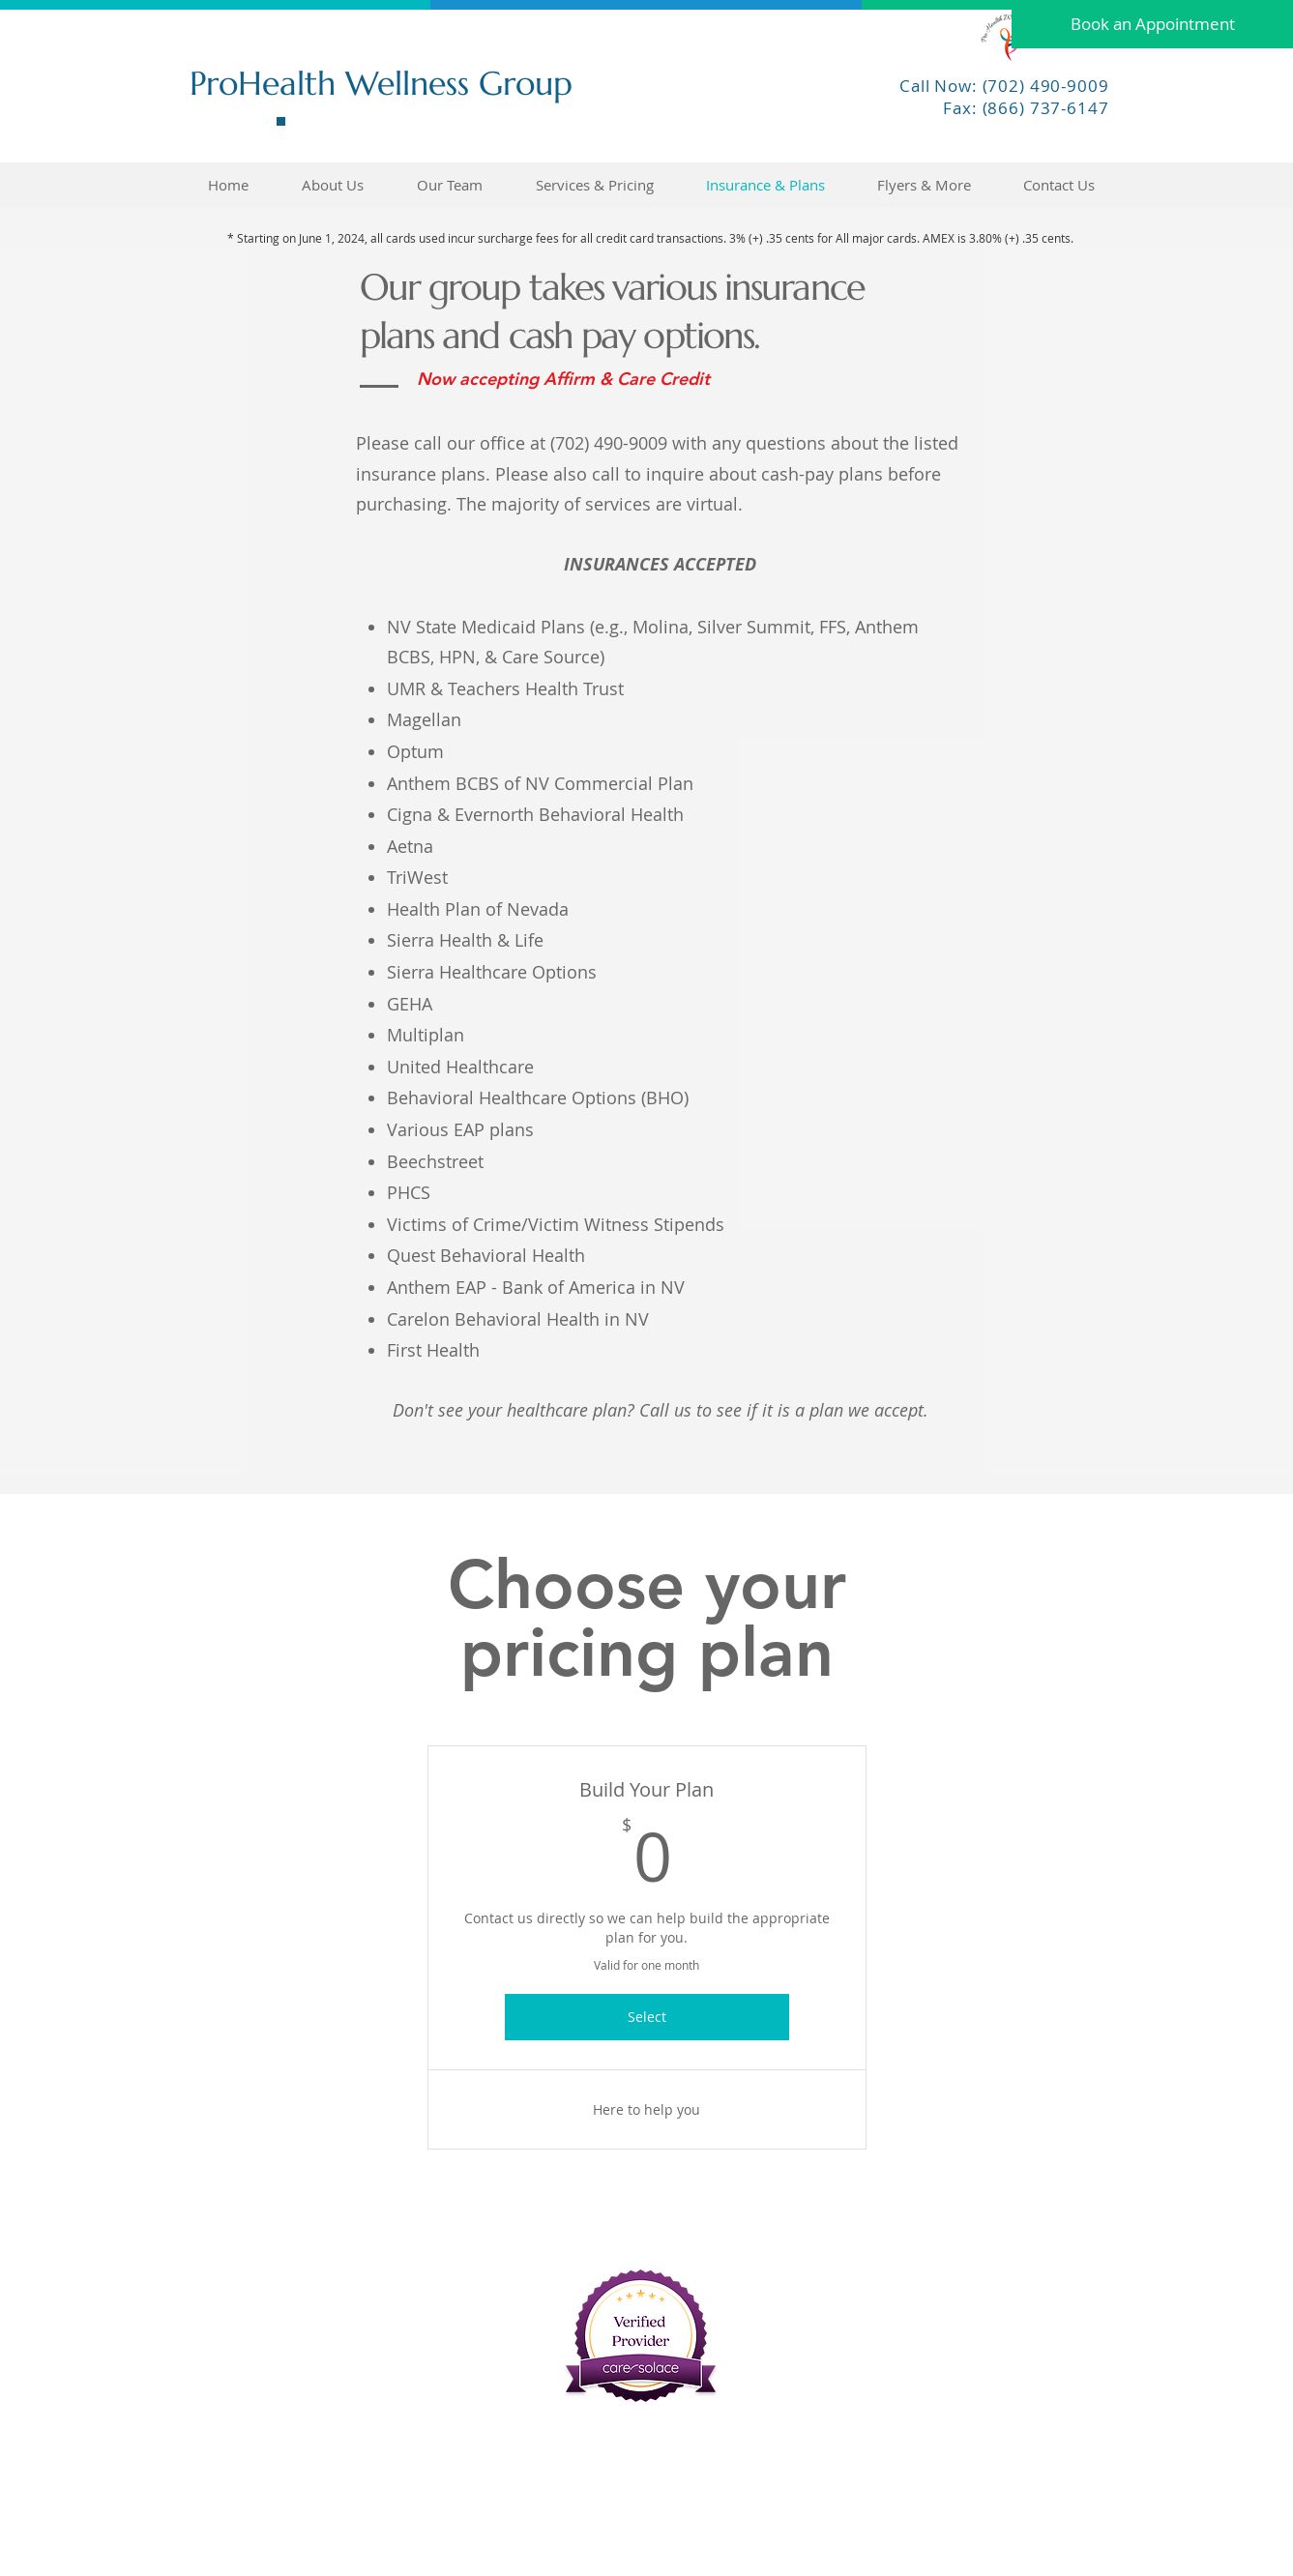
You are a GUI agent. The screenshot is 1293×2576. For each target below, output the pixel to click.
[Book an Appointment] (1152, 24)
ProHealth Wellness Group (381, 83)
